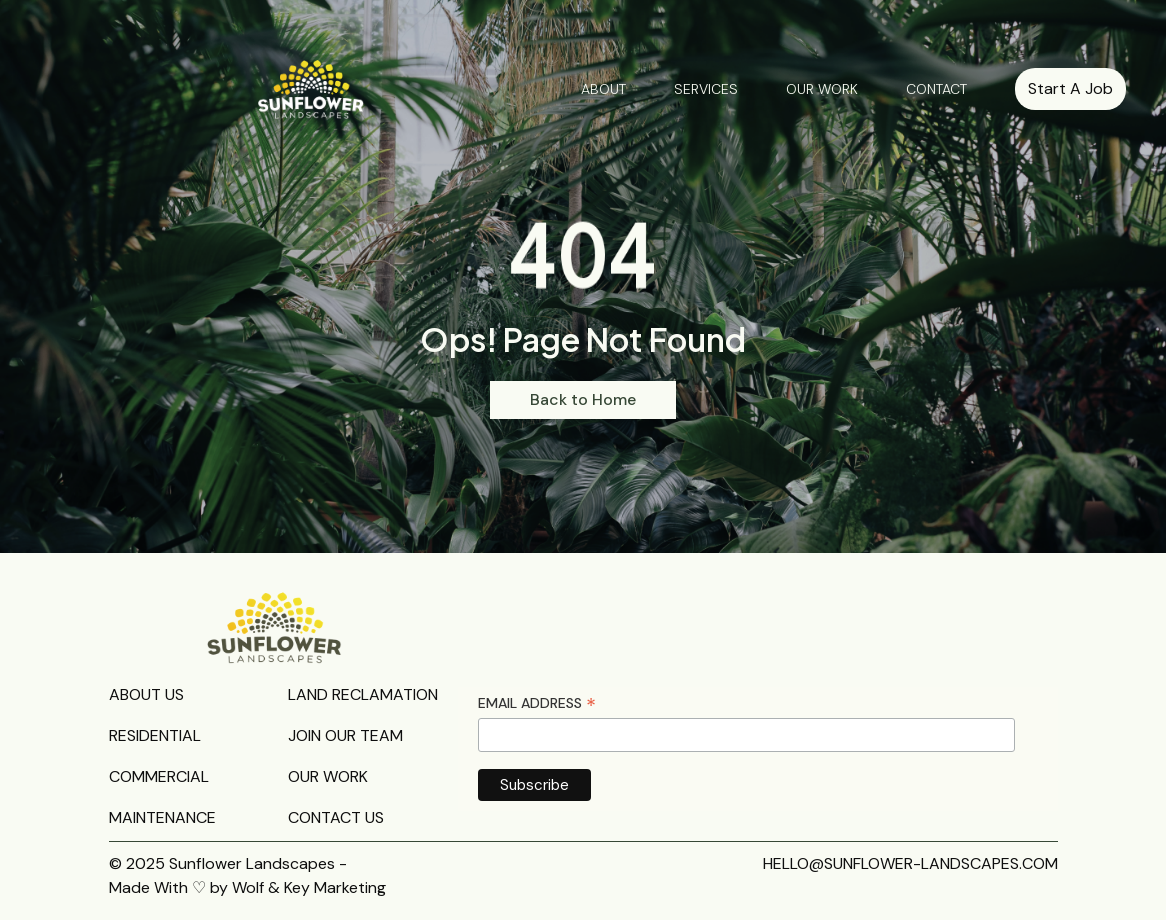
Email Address (537, 703)
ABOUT (603, 89)
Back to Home (583, 399)
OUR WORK (822, 89)
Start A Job (1070, 88)
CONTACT (936, 89)
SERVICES (706, 89)
